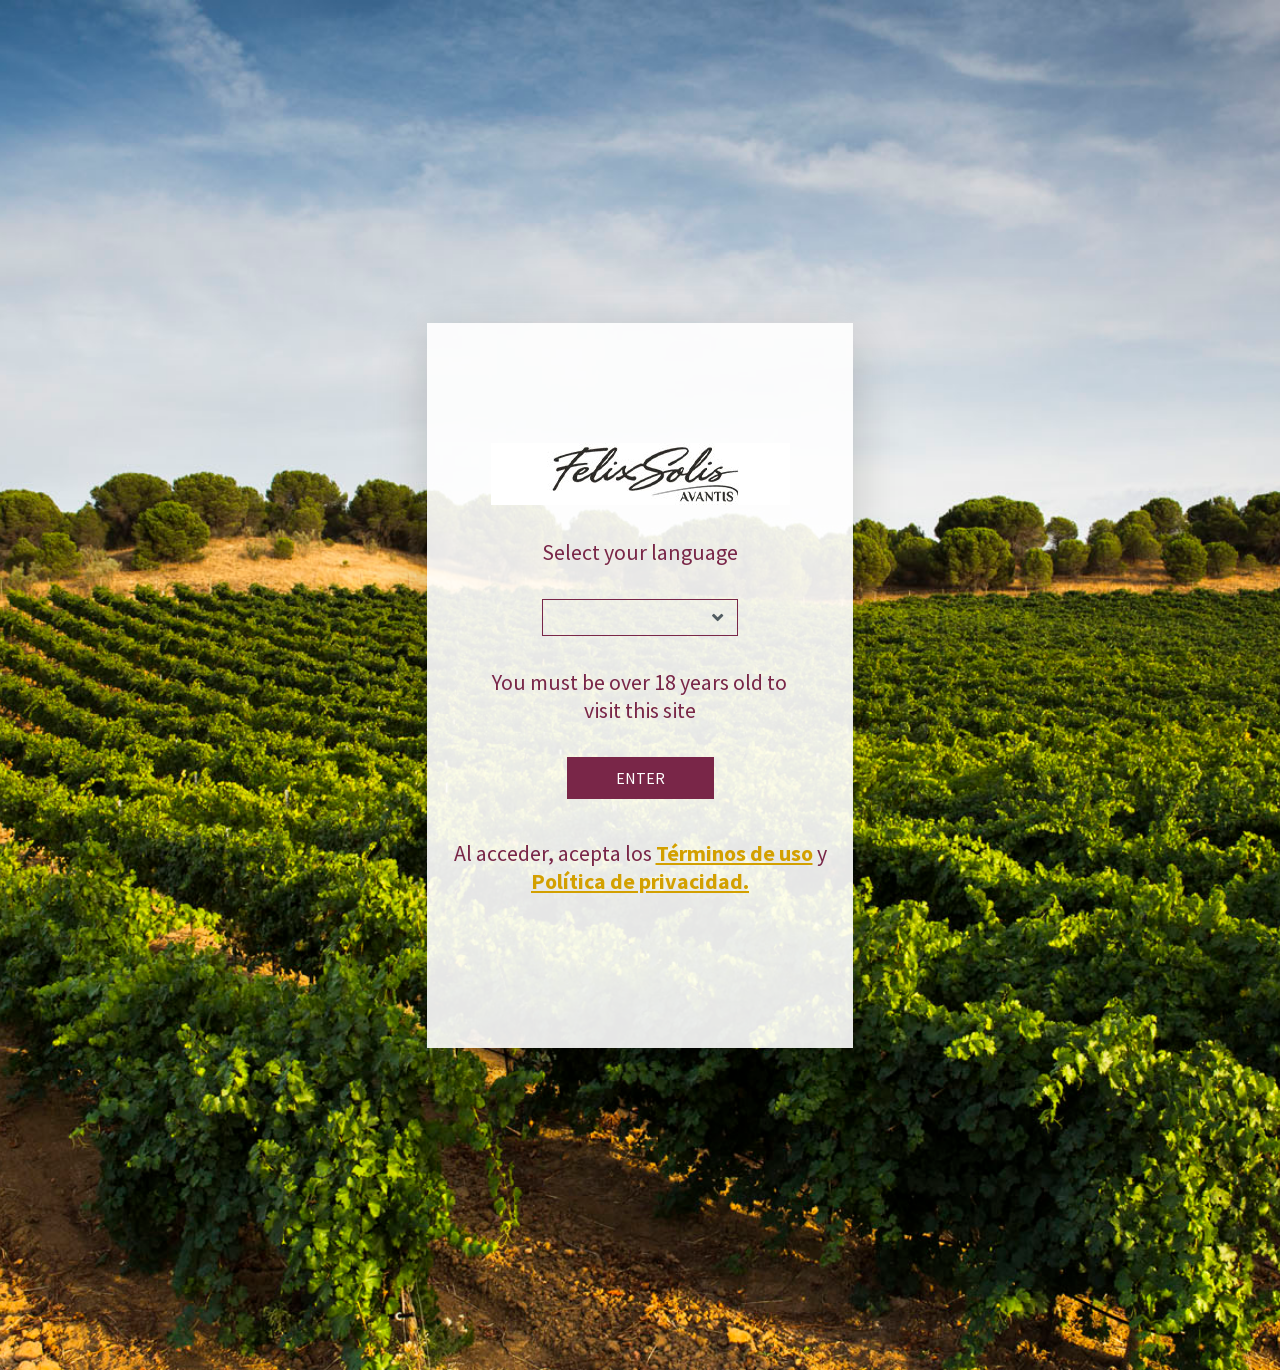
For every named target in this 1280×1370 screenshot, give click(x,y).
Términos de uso (734, 853)
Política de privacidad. (640, 881)
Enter (640, 778)
